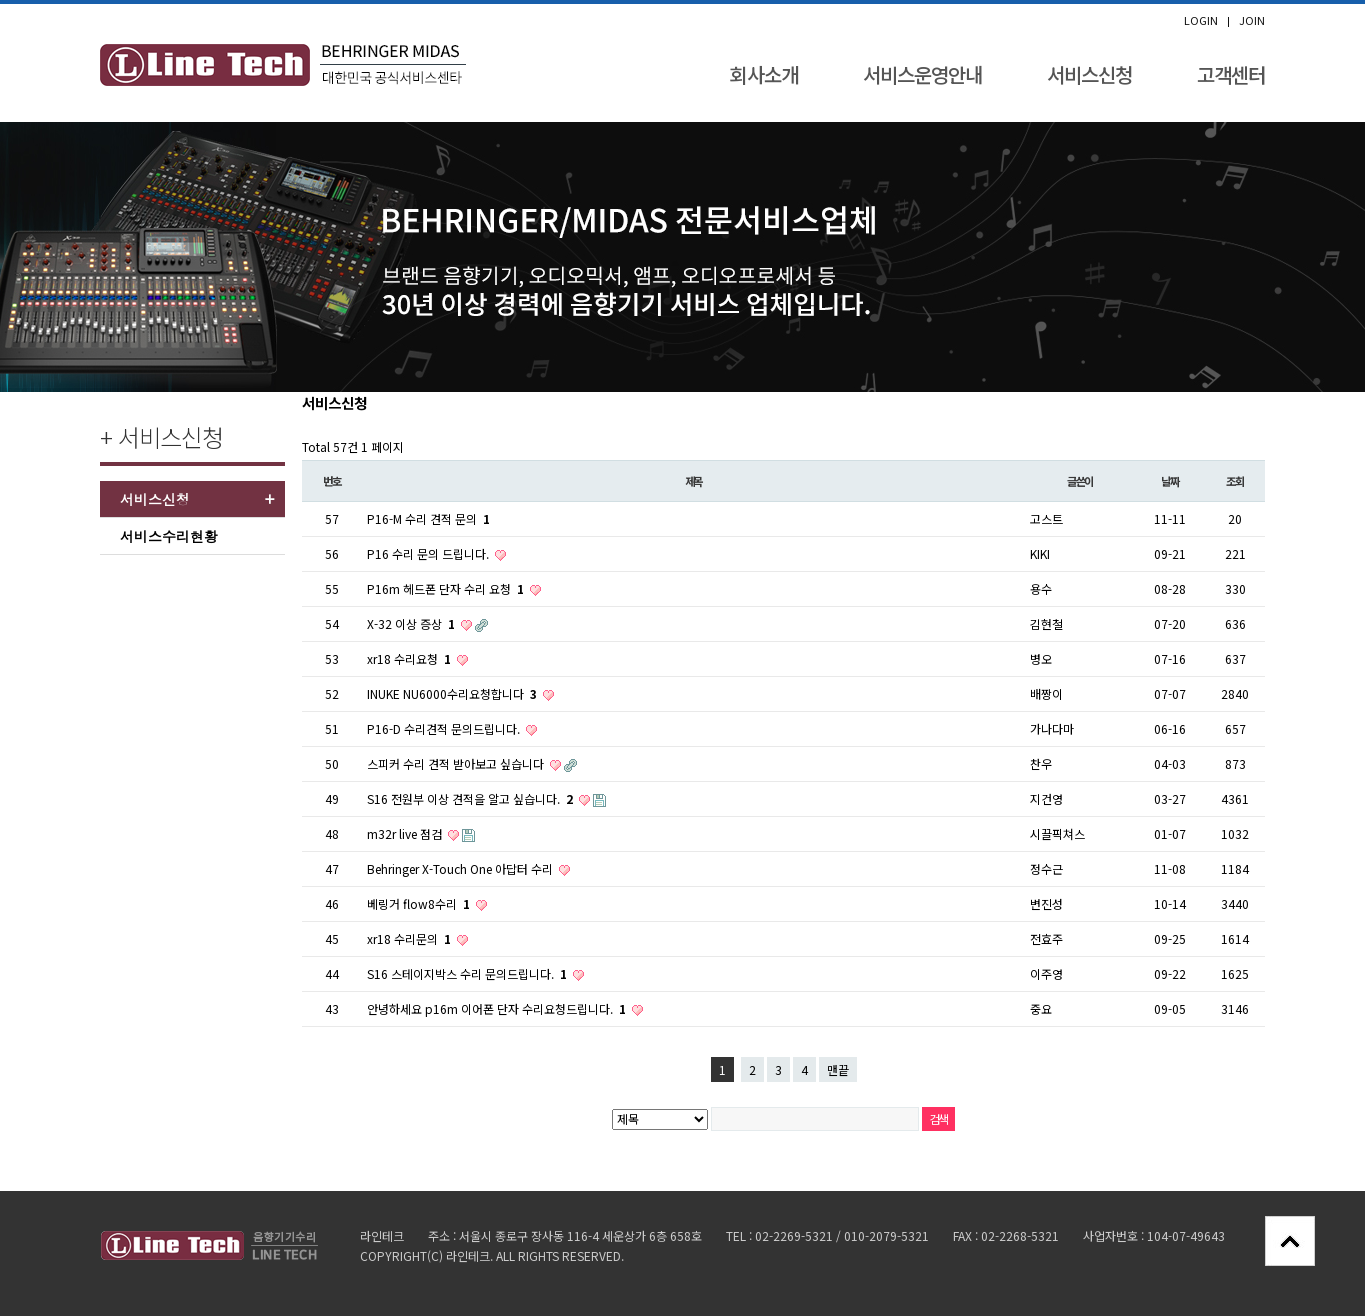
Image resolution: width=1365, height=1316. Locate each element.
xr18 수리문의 (410, 938)
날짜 (1170, 481)
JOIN (1252, 20)
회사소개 (764, 74)
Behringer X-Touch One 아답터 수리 (461, 868)
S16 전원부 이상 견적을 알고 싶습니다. (471, 798)
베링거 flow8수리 (420, 903)
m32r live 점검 (406, 833)
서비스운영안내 (922, 74)
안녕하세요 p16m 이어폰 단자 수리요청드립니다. (498, 1008)
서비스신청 (1089, 74)
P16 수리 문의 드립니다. (429, 553)
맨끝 (838, 1069)
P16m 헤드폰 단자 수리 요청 (447, 588)
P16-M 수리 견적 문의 (428, 518)
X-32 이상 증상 (412, 623)
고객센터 (1231, 74)
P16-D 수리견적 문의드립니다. (445, 728)
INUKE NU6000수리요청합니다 (453, 693)
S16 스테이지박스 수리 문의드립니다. (468, 973)
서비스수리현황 (169, 536)
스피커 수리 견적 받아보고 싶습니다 (457, 763)
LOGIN (1201, 20)
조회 (1235, 481)
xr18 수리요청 (410, 658)
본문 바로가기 (0, 4)
